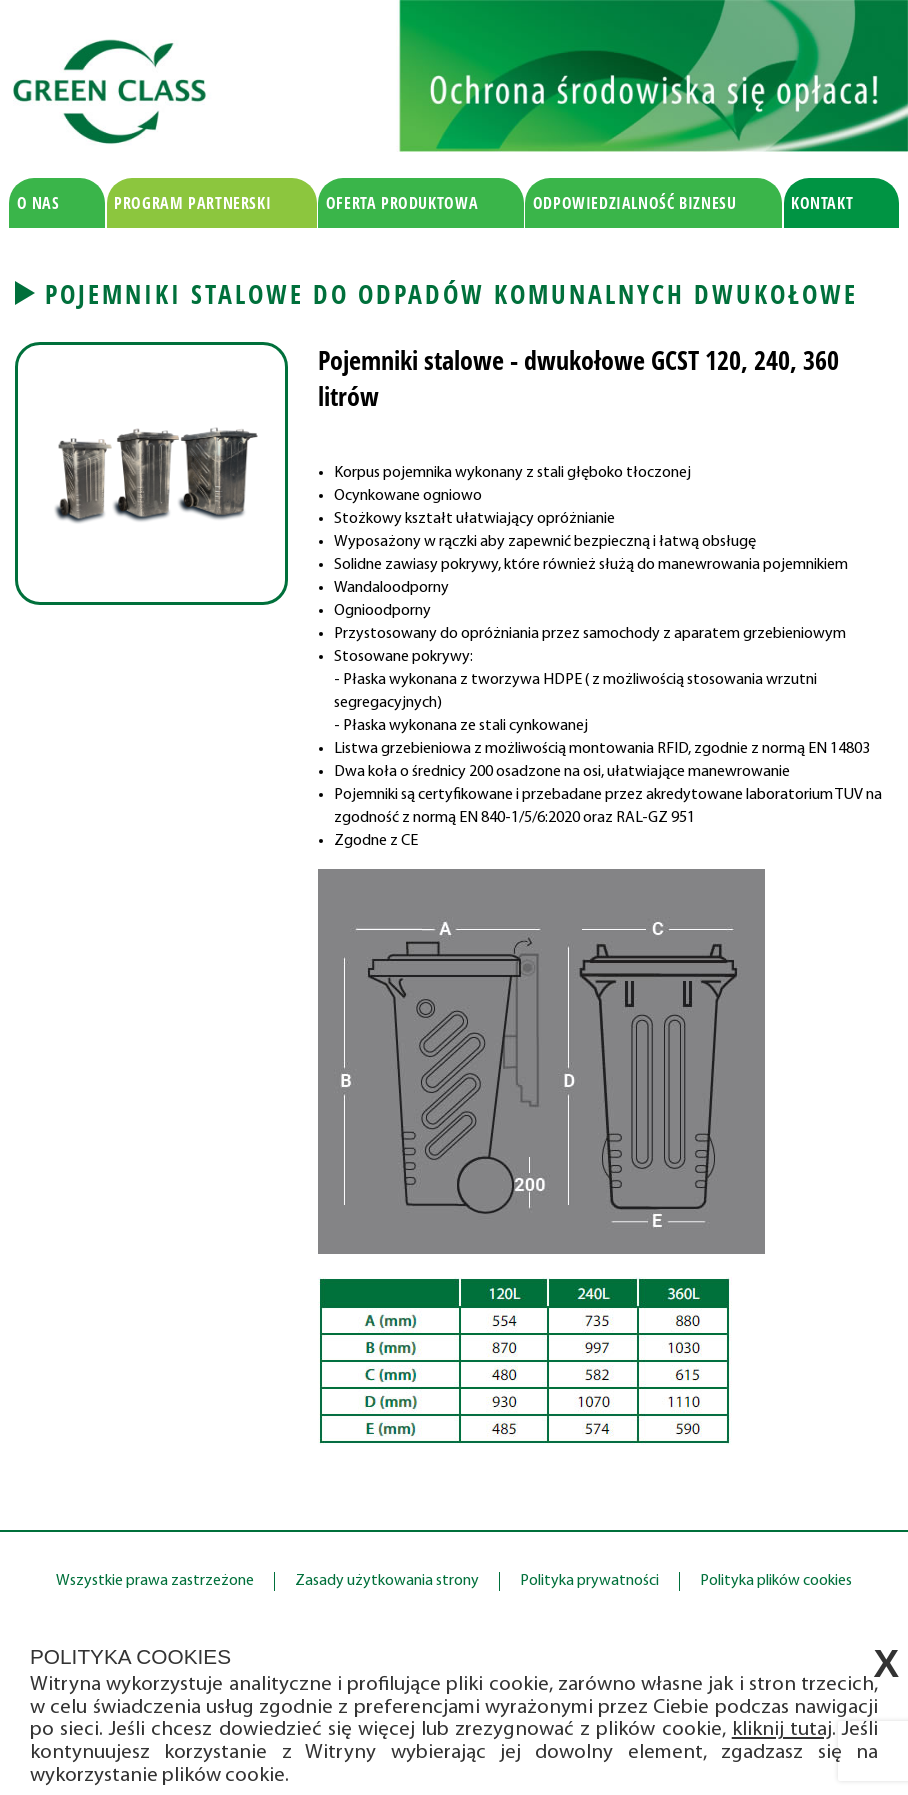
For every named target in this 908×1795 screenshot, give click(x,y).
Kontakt (822, 203)
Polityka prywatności (589, 1581)
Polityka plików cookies (776, 1581)
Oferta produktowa (402, 203)
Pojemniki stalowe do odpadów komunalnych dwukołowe (451, 294)
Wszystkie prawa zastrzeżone (155, 1581)
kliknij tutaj (782, 1729)
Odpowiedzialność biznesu (635, 203)
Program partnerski (192, 203)
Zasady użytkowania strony (387, 1581)
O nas (38, 203)
